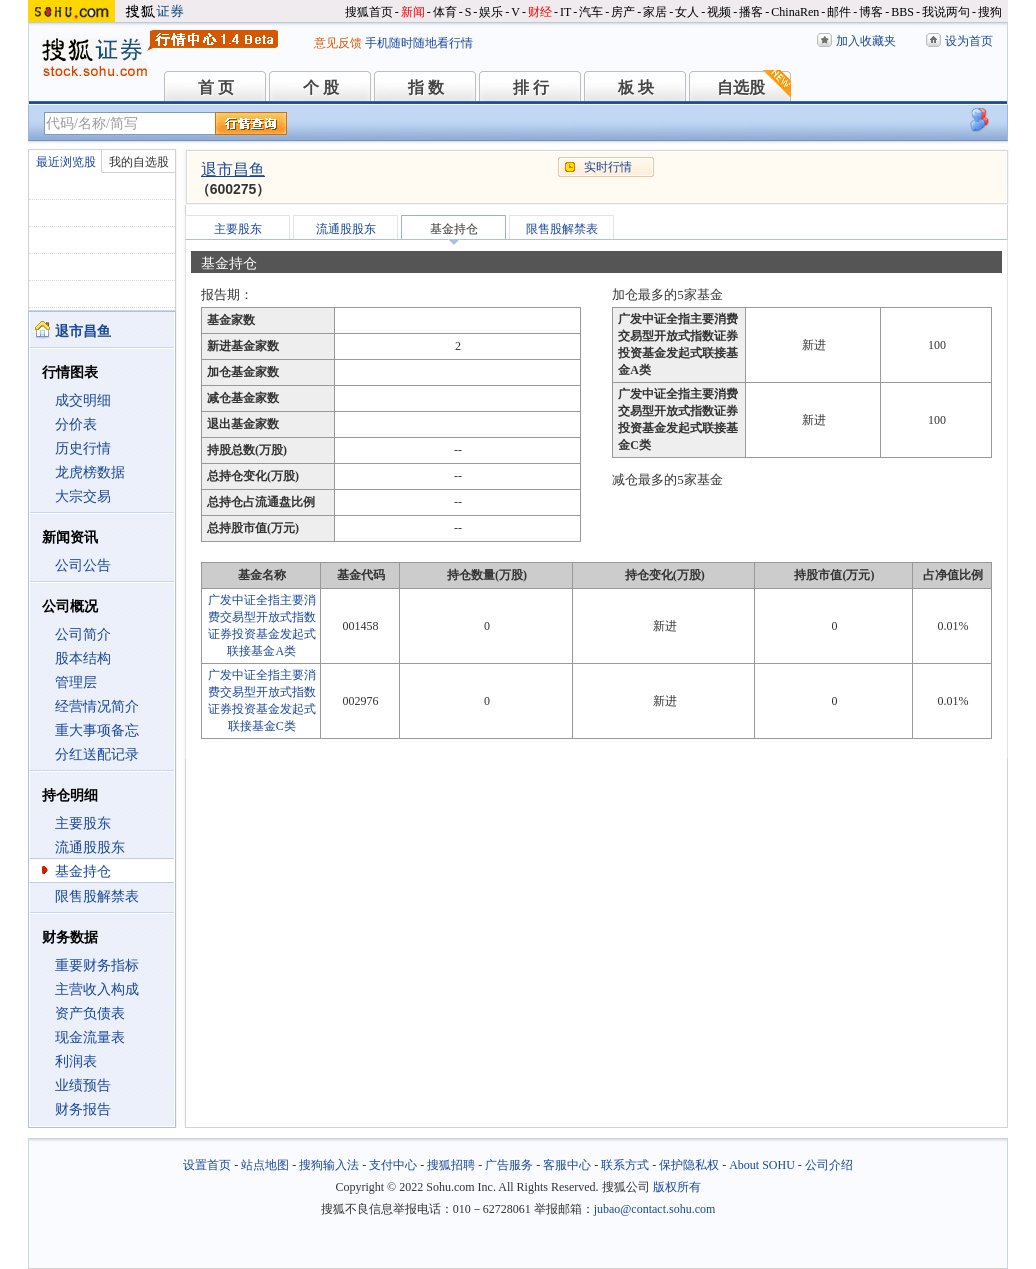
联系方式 (625, 1165)
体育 (445, 12)
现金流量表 (90, 1037)
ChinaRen (795, 12)
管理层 (76, 682)
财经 (540, 12)
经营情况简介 (97, 706)
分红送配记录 (97, 754)
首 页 (216, 87)
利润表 (76, 1061)
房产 (623, 12)
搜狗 (990, 12)
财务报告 (83, 1109)
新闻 (413, 12)
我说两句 (946, 12)
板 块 (636, 87)
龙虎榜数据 (90, 472)
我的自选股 (139, 162)
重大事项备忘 (97, 730)
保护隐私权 (689, 1165)
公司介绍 (829, 1165)
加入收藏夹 (866, 41)
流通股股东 (90, 847)
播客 (751, 12)
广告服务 (509, 1165)
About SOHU (762, 1165)
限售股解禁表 (97, 896)
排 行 (531, 87)
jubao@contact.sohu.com (655, 1209)
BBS (902, 12)
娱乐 (491, 12)
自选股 (741, 87)
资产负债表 (90, 1013)
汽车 (591, 12)
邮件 (839, 12)
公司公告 (83, 565)
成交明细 (83, 400)
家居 (655, 12)
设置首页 (207, 1165)
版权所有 (677, 1187)
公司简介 (83, 634)
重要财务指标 (97, 965)
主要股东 (83, 823)
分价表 (76, 424)
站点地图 (265, 1165)
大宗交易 (83, 496)
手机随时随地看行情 (419, 43)
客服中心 (567, 1165)
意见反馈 (338, 43)
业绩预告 (83, 1085)
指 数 (426, 87)
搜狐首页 (369, 12)
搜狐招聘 (451, 1165)
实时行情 (608, 167)
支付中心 (393, 1165)
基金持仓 (83, 871)
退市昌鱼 (233, 169)
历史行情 (83, 448)
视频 (719, 12)
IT (565, 12)
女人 (687, 12)
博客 (871, 12)
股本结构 (83, 658)
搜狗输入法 (329, 1165)
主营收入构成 (97, 989)
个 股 (321, 87)
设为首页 (969, 41)
